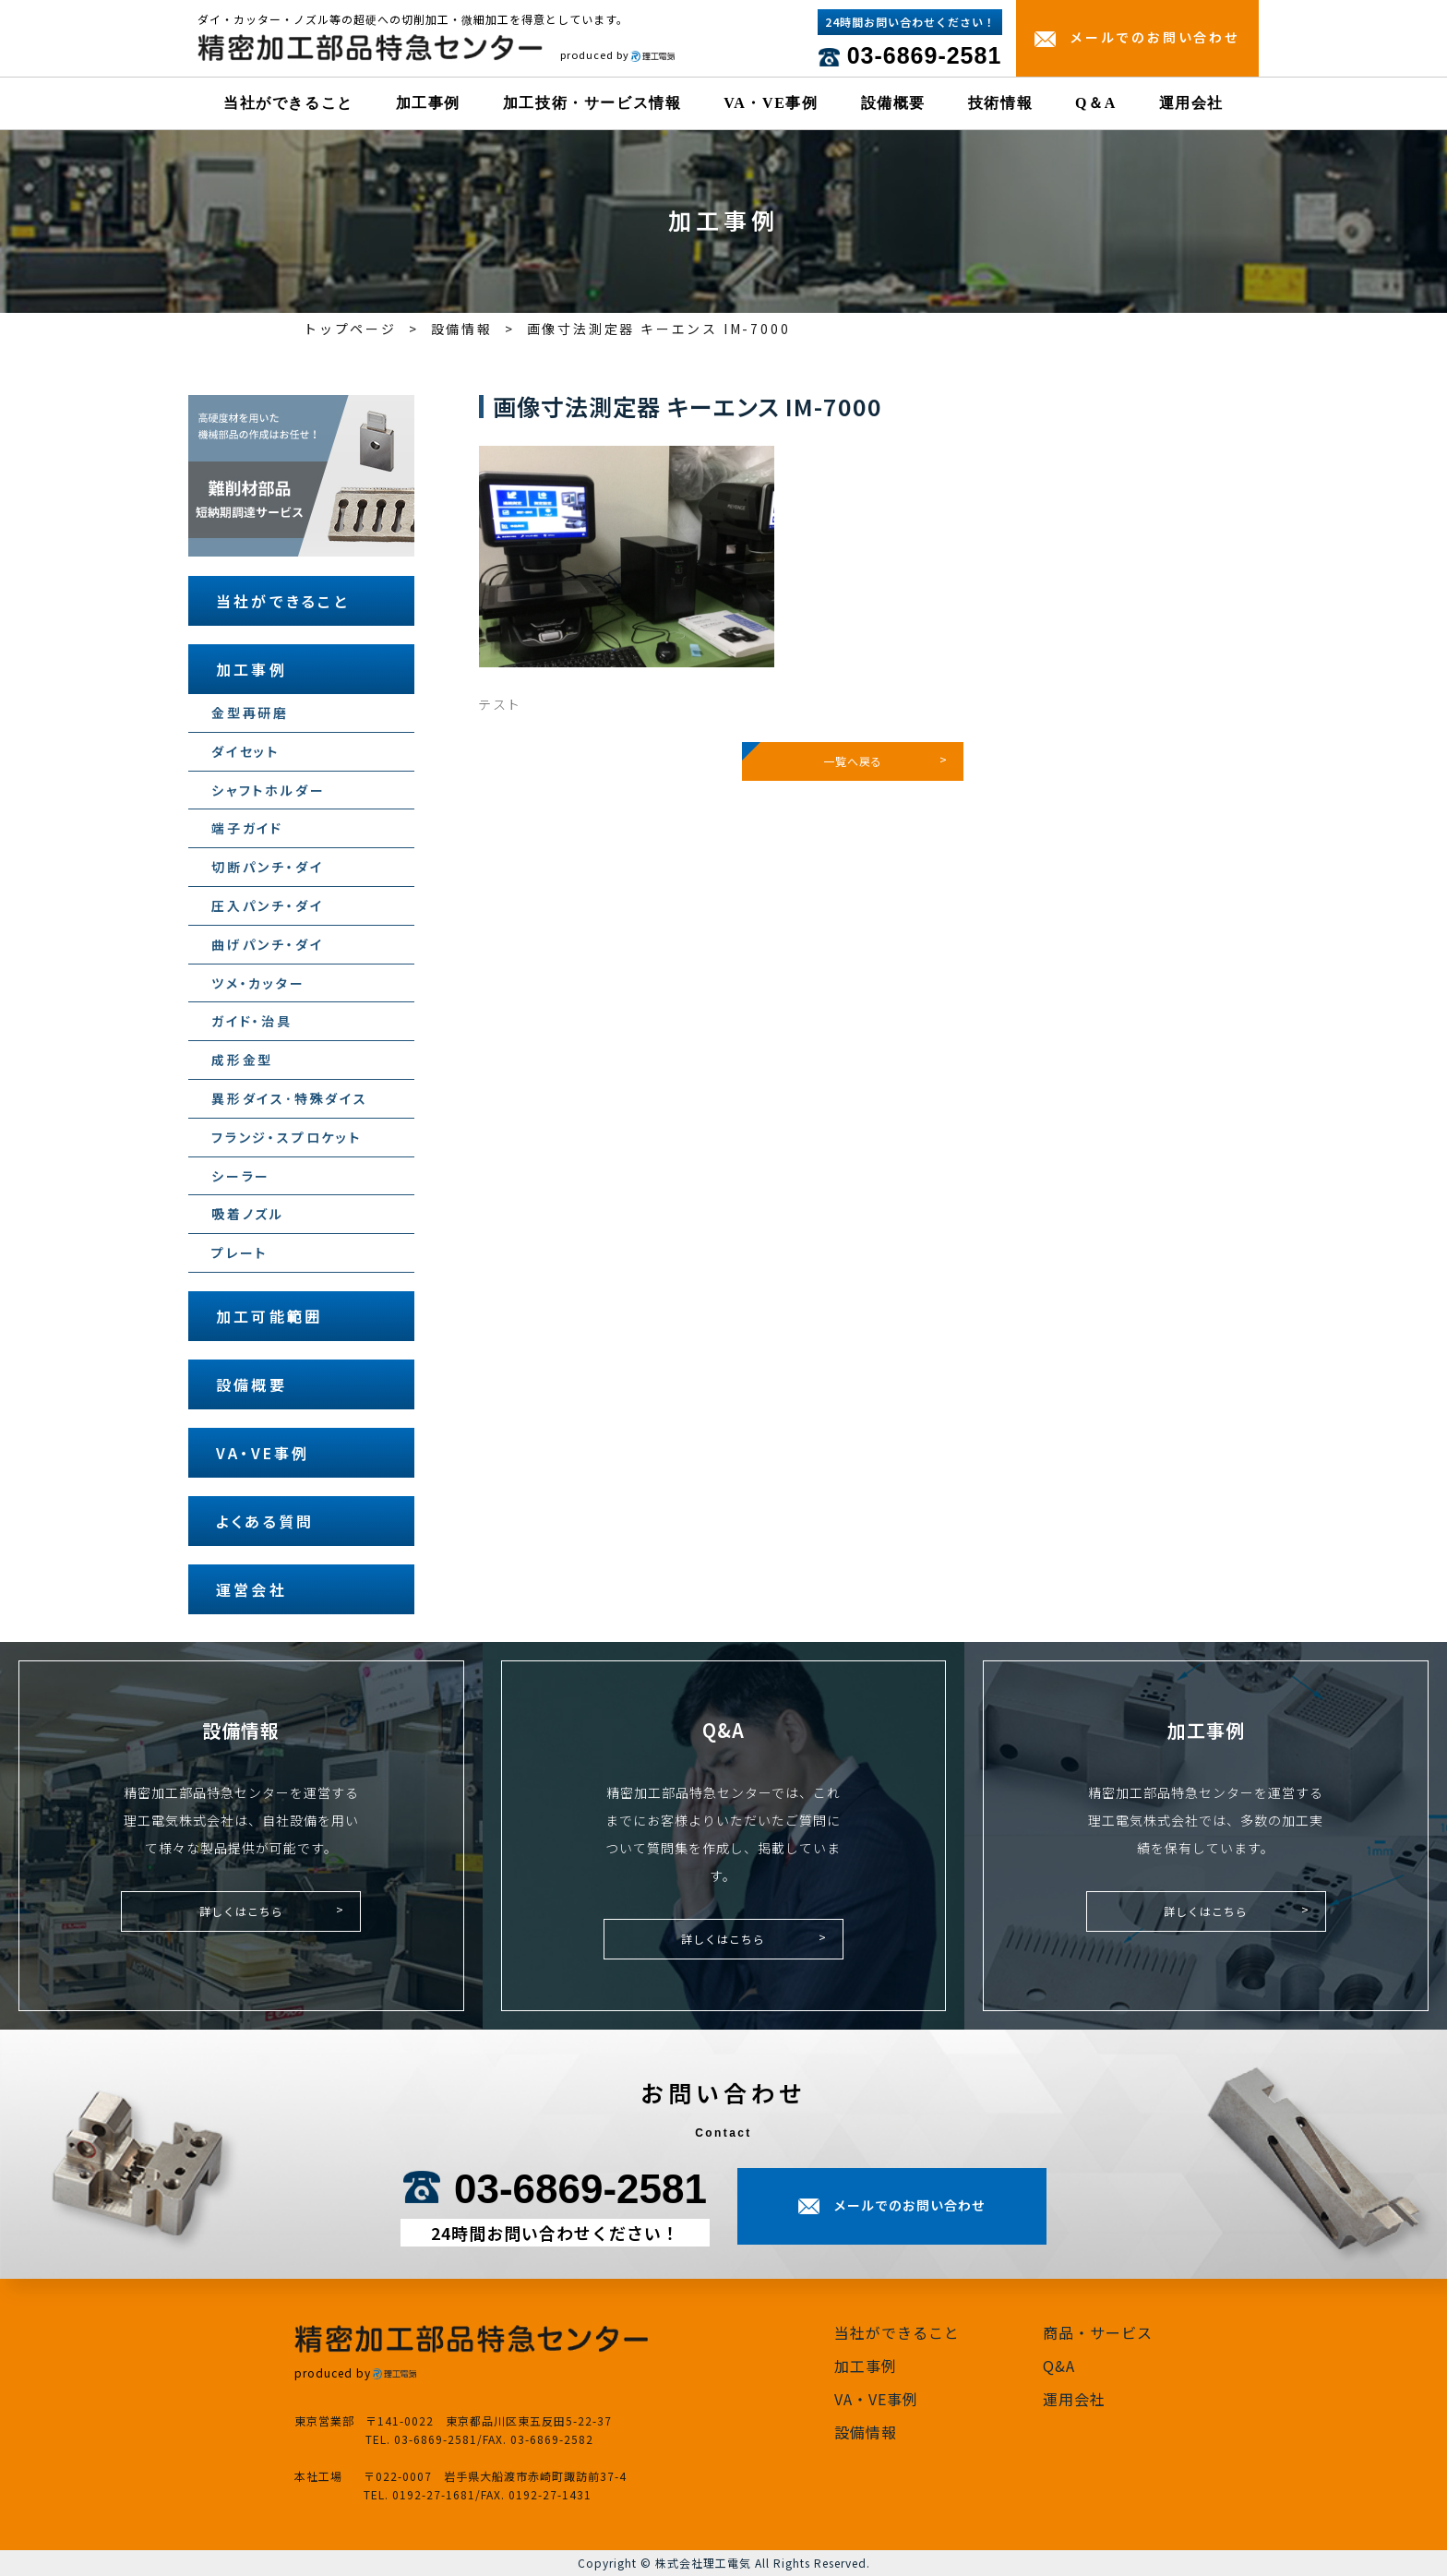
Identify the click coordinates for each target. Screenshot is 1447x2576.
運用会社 (1191, 103)
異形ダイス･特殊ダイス (289, 1098)
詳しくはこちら (241, 1911)
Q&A (1059, 2365)
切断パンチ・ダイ (267, 866)
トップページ (350, 328)
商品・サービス (1098, 2332)
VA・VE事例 (771, 103)
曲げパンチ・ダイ (267, 944)
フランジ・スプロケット (286, 1137)
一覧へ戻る (852, 761)
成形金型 (242, 1059)
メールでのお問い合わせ (1155, 37)
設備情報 (462, 328)
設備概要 (893, 103)
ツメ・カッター (258, 983)
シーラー (240, 1176)
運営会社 (251, 1589)
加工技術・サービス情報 (592, 103)
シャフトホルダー (268, 790)
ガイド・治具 (252, 1021)
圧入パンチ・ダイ (267, 905)
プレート (239, 1252)
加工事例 (428, 103)
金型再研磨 (250, 712)
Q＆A (1096, 103)
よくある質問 (265, 1521)
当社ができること (288, 103)
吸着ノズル (247, 1213)
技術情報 (1000, 103)
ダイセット (245, 751)
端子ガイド (247, 828)
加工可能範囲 (269, 1316)
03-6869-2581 (924, 55)
